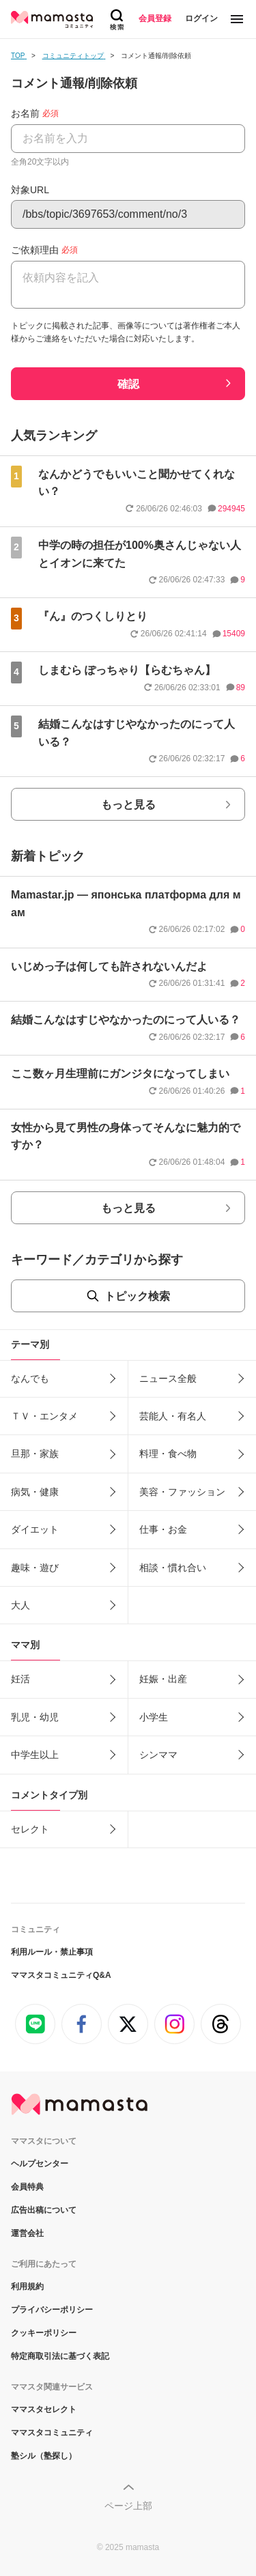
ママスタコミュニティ (52, 2433)
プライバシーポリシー (52, 2310)
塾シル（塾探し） (43, 2456)
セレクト (30, 1829)
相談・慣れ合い (172, 1567)
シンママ (158, 1754)
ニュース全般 (168, 1378)
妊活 (20, 1678)
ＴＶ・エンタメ (44, 1416)
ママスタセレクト (43, 2409)
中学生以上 (35, 1754)
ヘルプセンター (39, 2164)
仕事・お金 (163, 1529)
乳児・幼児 (35, 1717)
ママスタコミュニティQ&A (61, 1975)
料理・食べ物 (168, 1453)
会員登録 (155, 18)
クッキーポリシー (43, 2333)
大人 (20, 1605)
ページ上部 (128, 2505)
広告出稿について (43, 2210)
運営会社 (27, 2233)
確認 (128, 384)
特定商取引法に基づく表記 (60, 2356)
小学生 (153, 1717)
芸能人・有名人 (172, 1416)
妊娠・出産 (163, 1678)
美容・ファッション (182, 1491)
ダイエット (35, 1529)
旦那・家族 (35, 1453)
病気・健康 (35, 1491)
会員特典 (27, 2187)
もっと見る (128, 804)
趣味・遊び (35, 1567)
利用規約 (27, 2286)
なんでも (30, 1378)
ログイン (201, 18)
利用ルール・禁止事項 (52, 1952)
